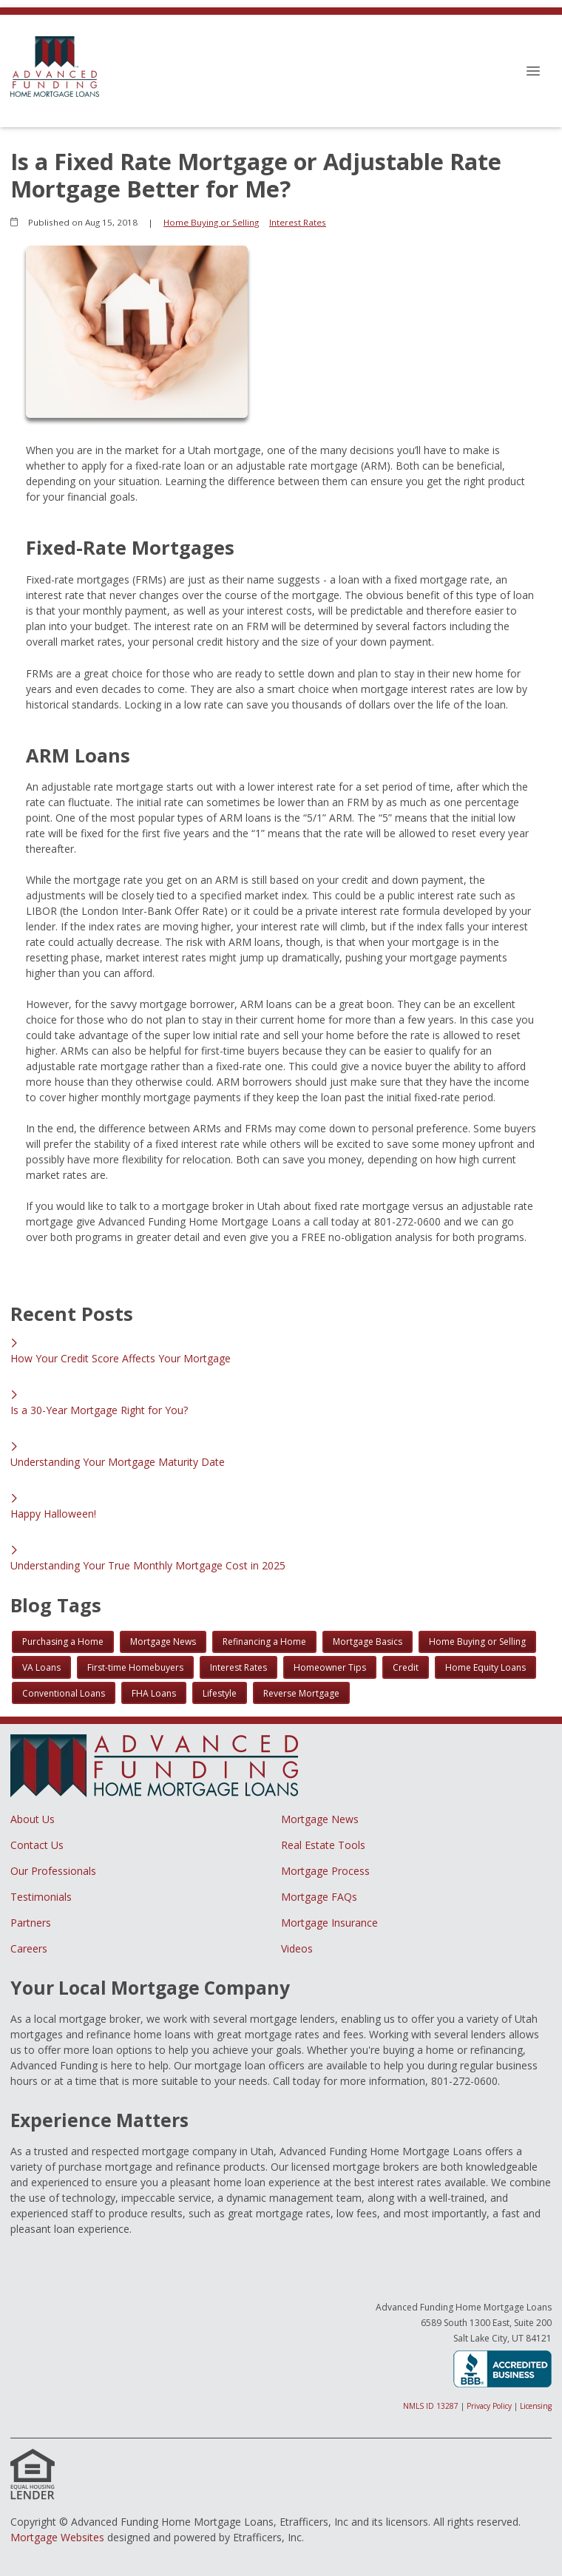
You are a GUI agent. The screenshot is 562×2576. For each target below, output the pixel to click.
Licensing (536, 2406)
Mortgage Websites (57, 2537)
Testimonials (41, 1897)
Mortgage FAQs (319, 1897)
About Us (32, 1819)
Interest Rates (297, 222)
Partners (30, 1923)
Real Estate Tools (323, 1845)
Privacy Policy (489, 2406)
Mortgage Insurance (329, 1923)
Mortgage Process (325, 1871)
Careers (28, 1948)
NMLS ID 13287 (430, 2406)
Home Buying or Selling (211, 222)
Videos (297, 1948)
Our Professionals (53, 1871)
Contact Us (37, 1845)
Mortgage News (320, 1819)
